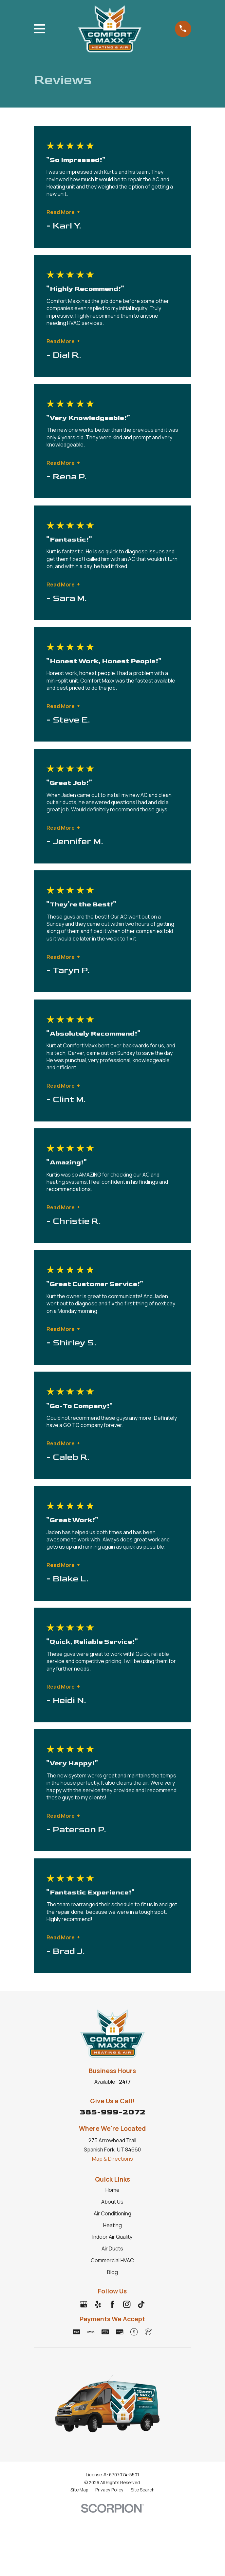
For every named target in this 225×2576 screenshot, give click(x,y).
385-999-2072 (112, 2112)
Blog (112, 2272)
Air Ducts (112, 2248)
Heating (112, 2225)
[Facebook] (112, 2304)
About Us (112, 2201)
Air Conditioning (112, 2213)
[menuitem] (79, 2490)
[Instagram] (126, 2304)
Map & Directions (112, 2158)
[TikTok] (141, 2304)
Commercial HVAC (112, 2260)
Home (112, 2189)
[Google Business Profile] (83, 2304)
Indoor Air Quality (112, 2236)
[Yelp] (98, 2304)
